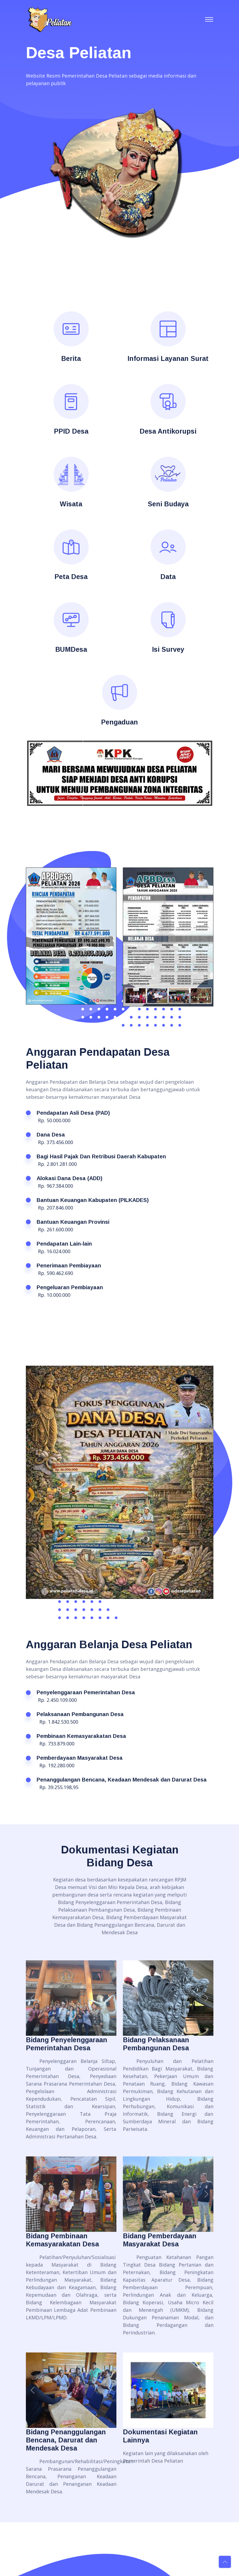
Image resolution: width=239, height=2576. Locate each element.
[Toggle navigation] (209, 19)
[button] (40, 773)
